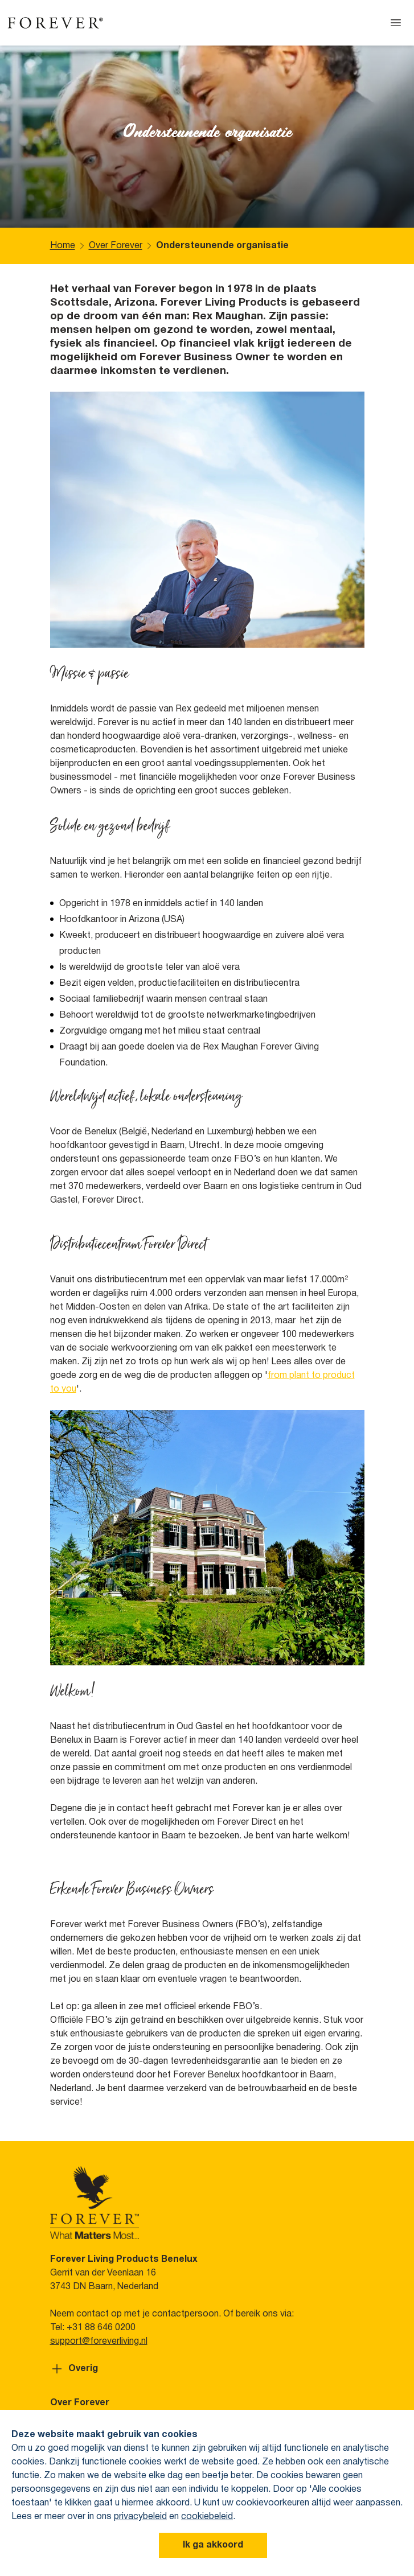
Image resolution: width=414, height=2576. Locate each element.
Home (62, 246)
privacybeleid (140, 2517)
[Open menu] (396, 23)
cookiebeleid (207, 2517)
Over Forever (115, 246)
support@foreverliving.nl (98, 2341)
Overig (74, 2369)
